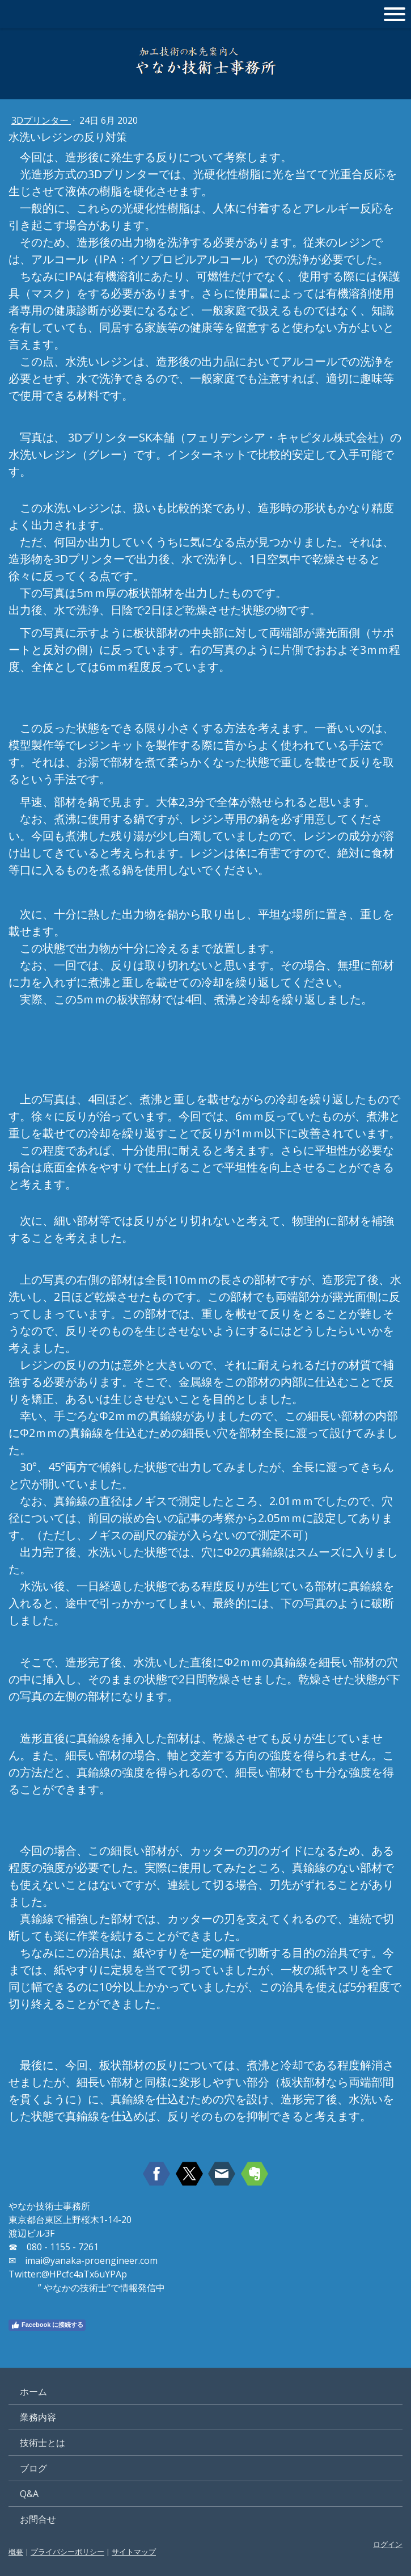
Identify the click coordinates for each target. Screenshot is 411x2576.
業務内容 (38, 2417)
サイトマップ (134, 2551)
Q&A (29, 2493)
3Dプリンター (41, 120)
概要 (16, 2551)
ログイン (387, 2544)
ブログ (33, 2468)
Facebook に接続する (47, 2325)
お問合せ (38, 2519)
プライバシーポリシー (67, 2551)
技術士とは (42, 2442)
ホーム (33, 2391)
